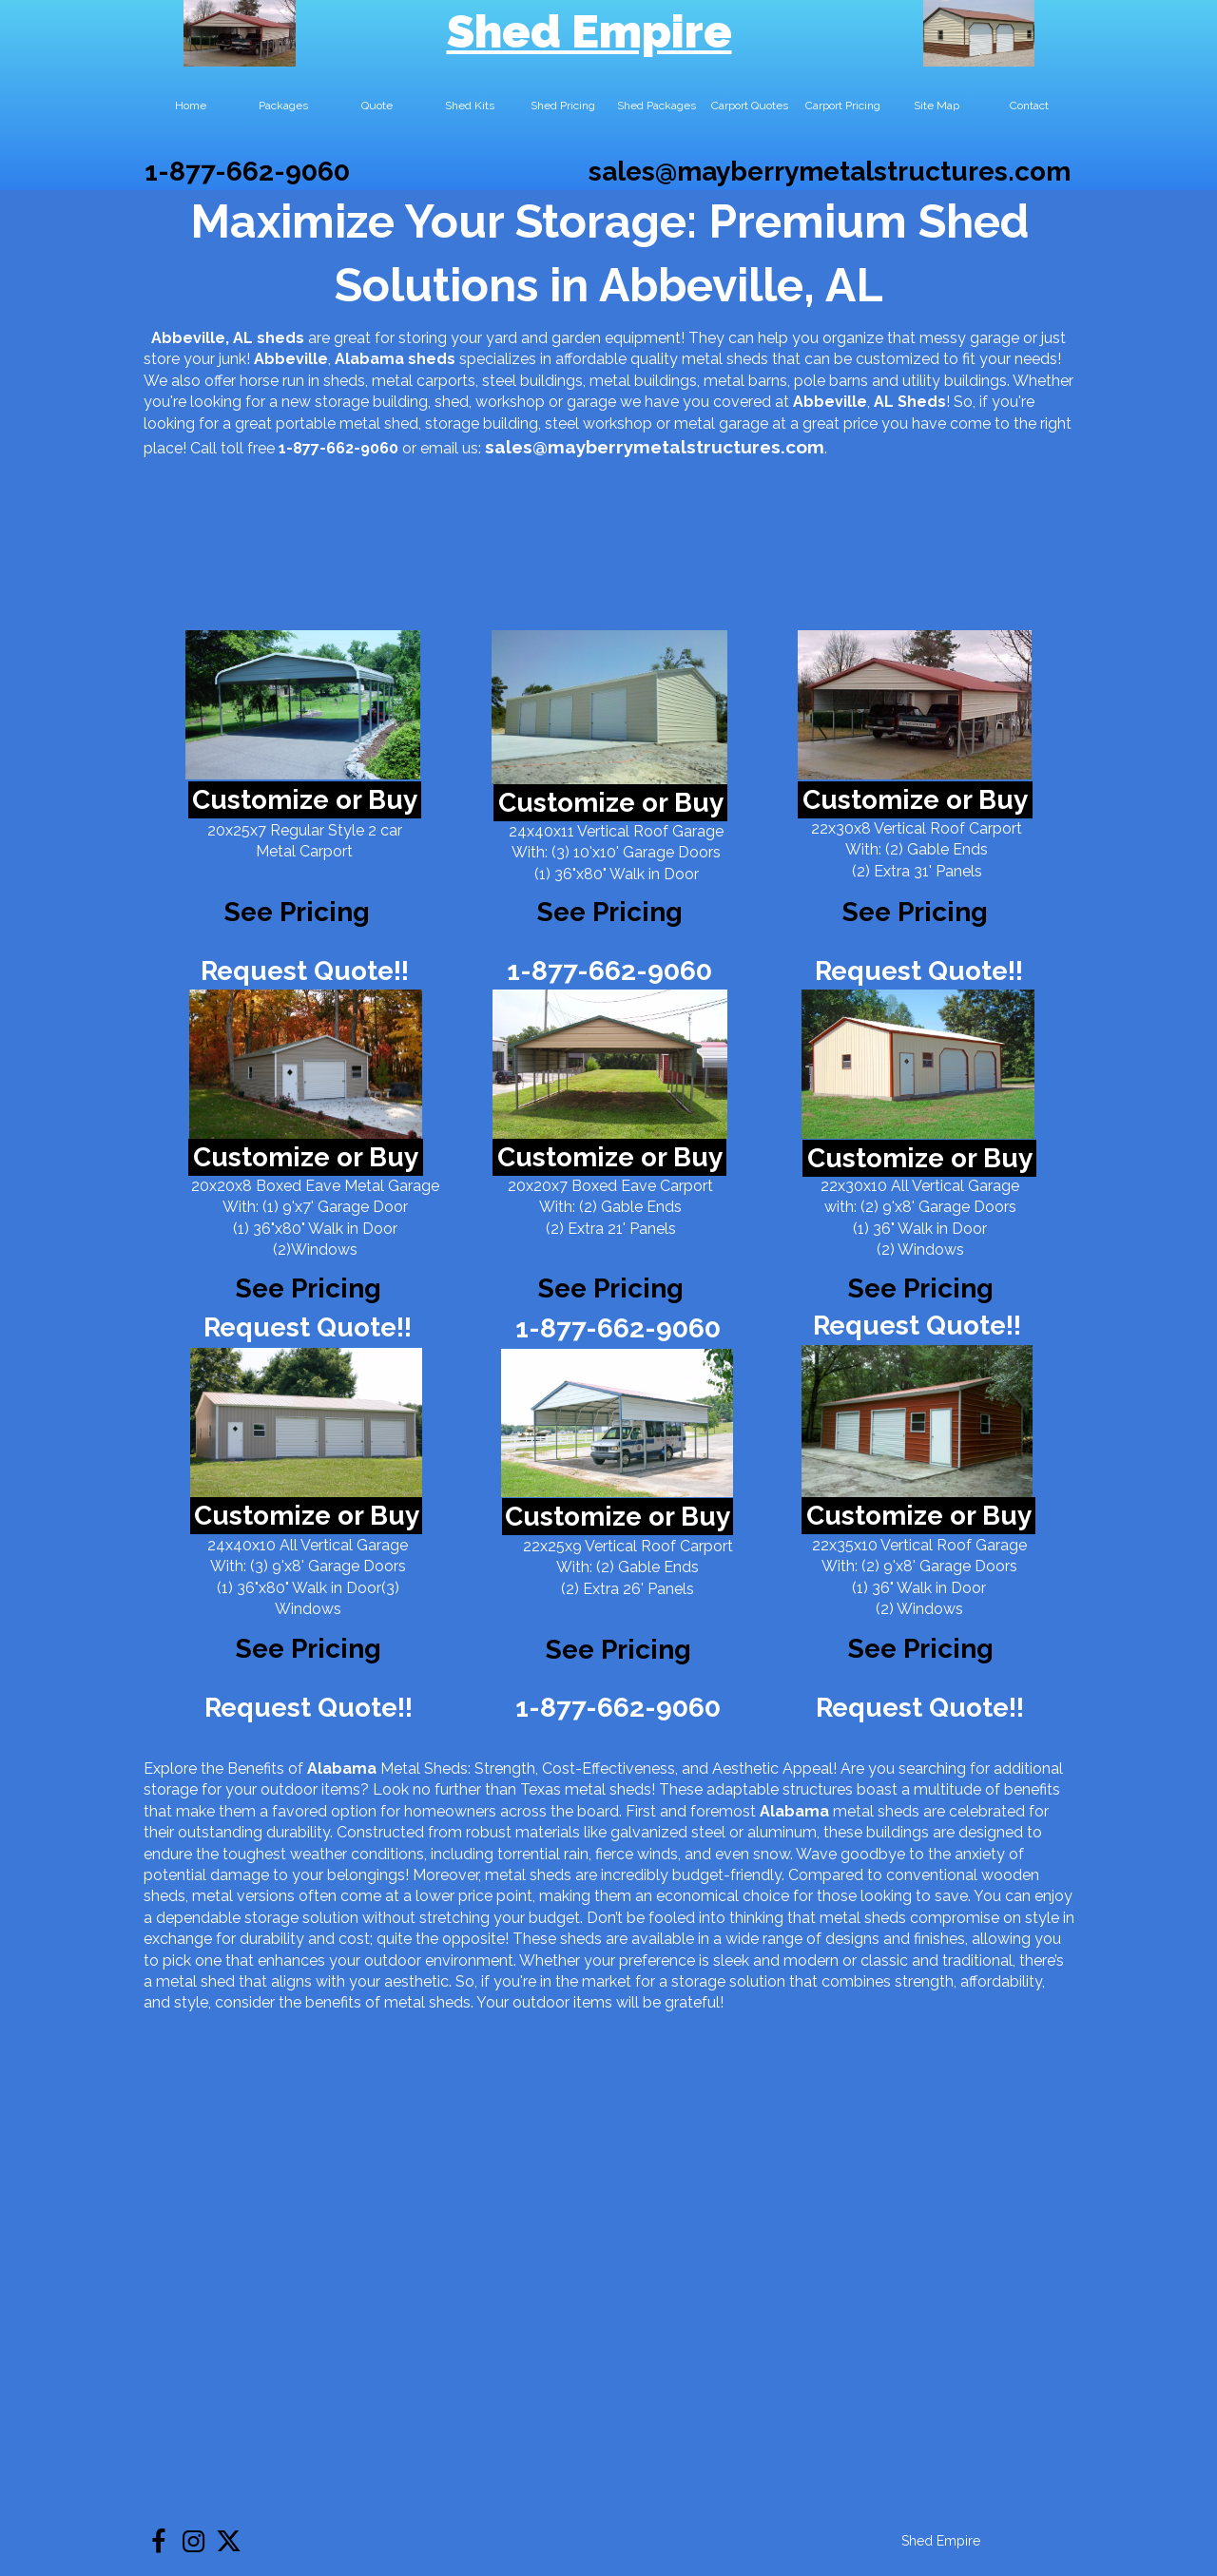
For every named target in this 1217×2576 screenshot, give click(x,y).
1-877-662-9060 (247, 171)
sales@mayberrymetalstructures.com (830, 171)
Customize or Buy (304, 800)
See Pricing (915, 912)
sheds (431, 359)
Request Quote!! (305, 971)
